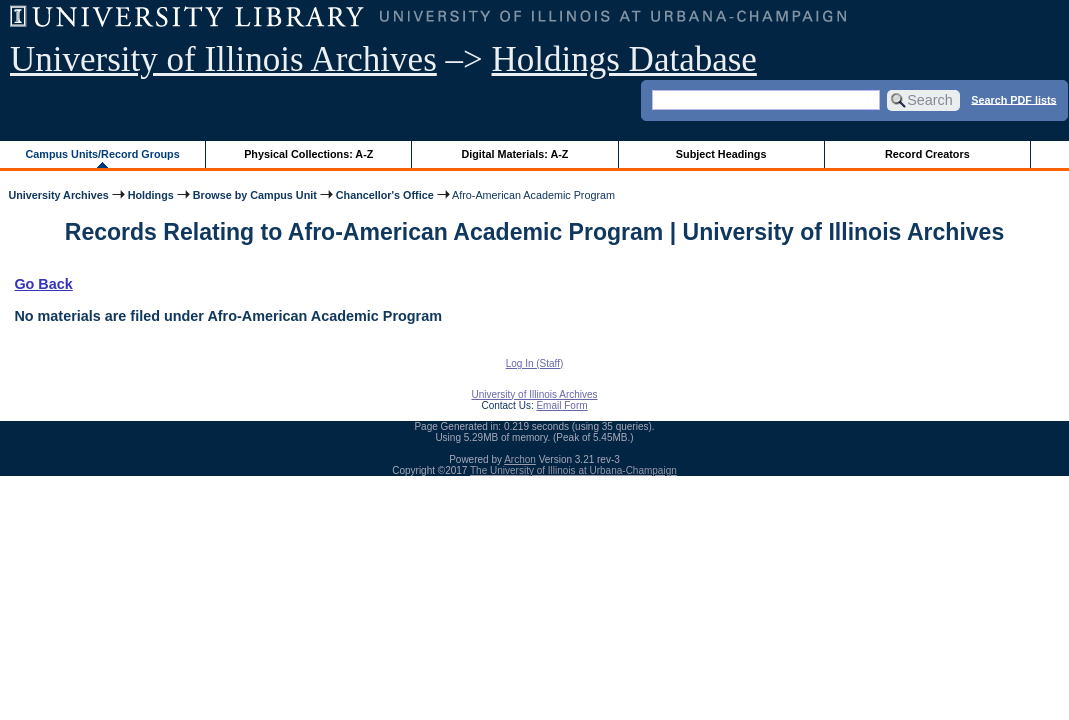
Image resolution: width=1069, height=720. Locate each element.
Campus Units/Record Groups (103, 154)
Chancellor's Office (385, 195)
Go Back (43, 284)
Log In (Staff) (535, 363)
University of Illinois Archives (223, 59)
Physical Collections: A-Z (308, 154)
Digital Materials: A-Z (514, 154)
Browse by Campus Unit (255, 195)
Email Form (561, 405)
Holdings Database (624, 59)
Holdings (151, 195)
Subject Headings (721, 154)
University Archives (58, 195)
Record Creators (927, 154)
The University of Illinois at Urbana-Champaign (573, 470)
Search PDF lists (1013, 99)
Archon (520, 459)
